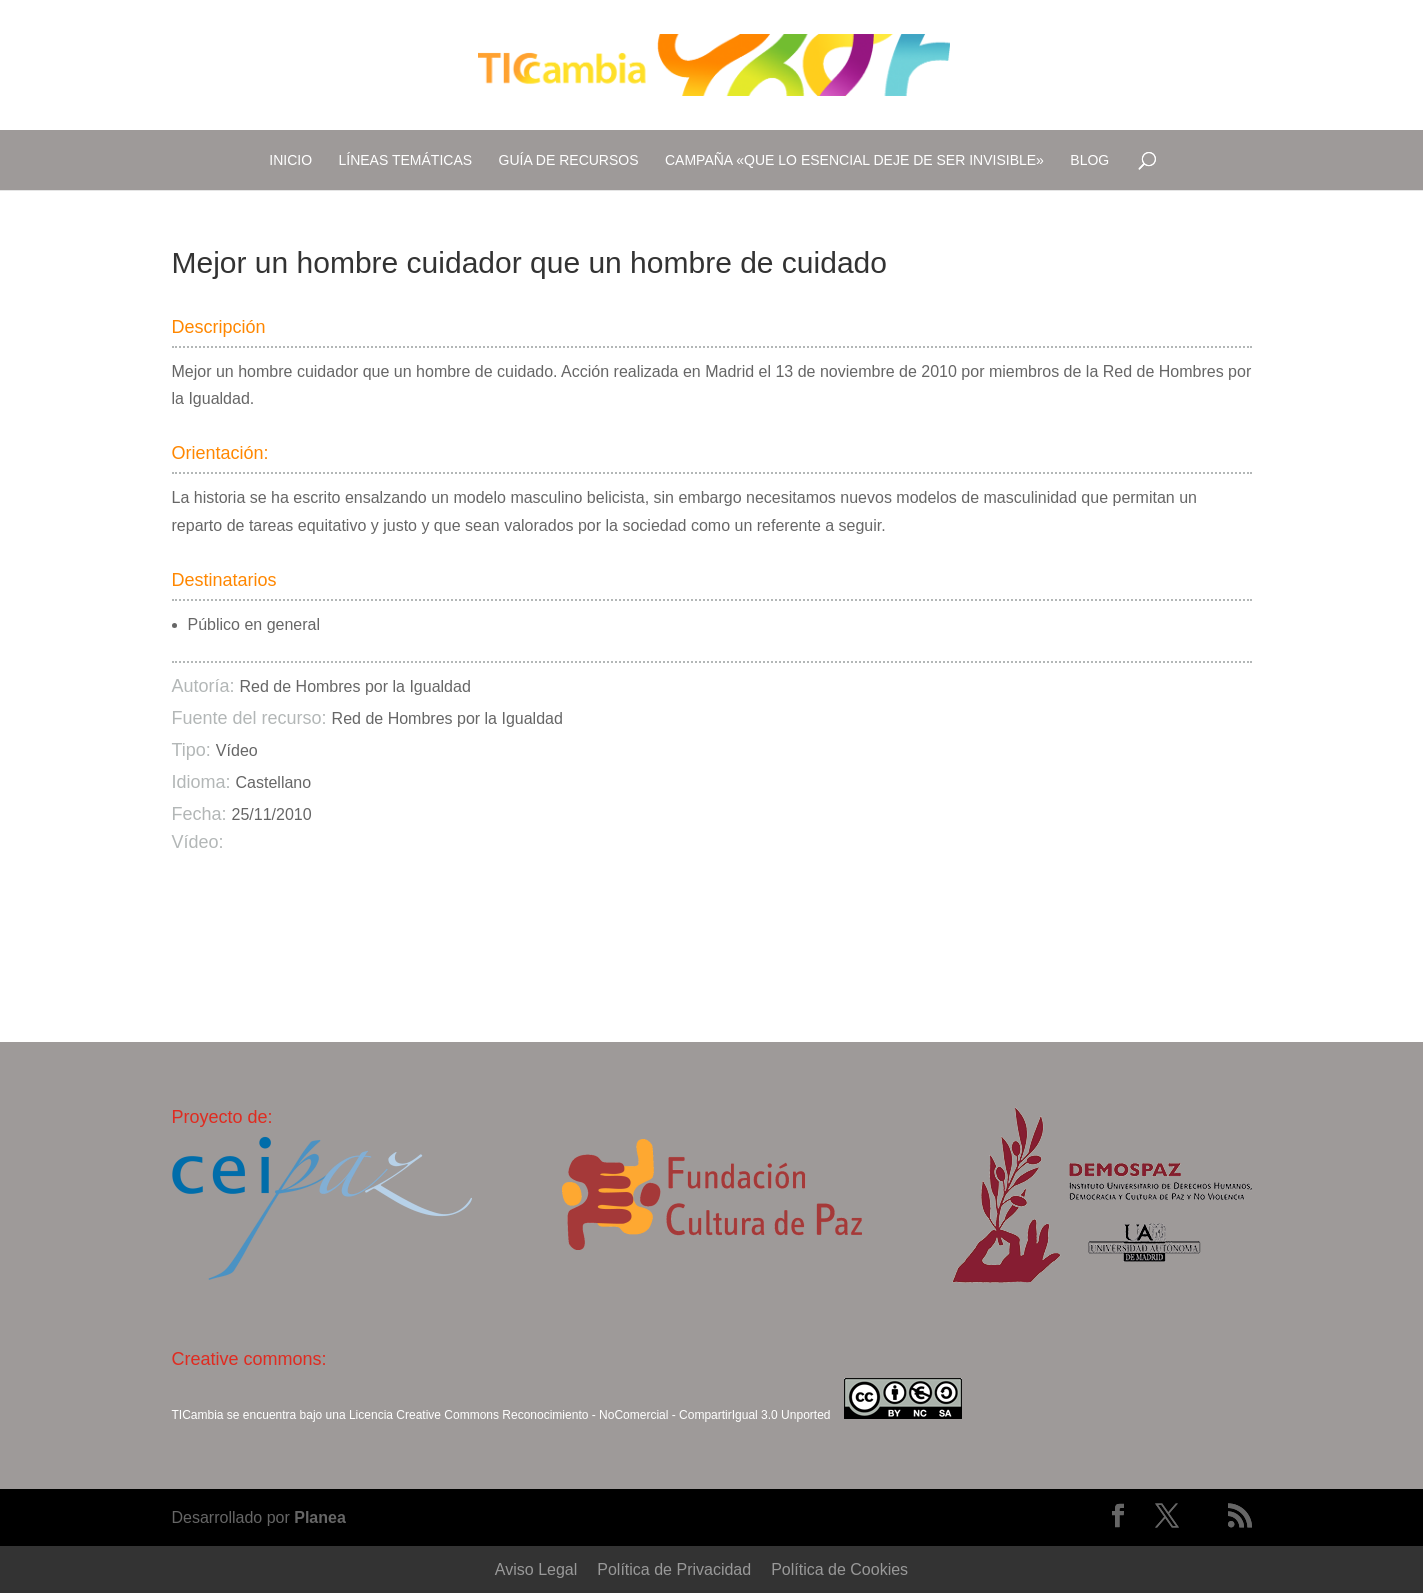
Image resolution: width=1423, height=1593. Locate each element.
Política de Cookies (839, 1569)
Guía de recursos (569, 160)
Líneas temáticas (406, 160)
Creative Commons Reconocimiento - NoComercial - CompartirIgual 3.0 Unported (613, 1415)
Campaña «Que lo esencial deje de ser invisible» (854, 160)
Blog (1089, 160)
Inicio (290, 160)
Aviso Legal (536, 1569)
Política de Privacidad (674, 1569)
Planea (320, 1517)
